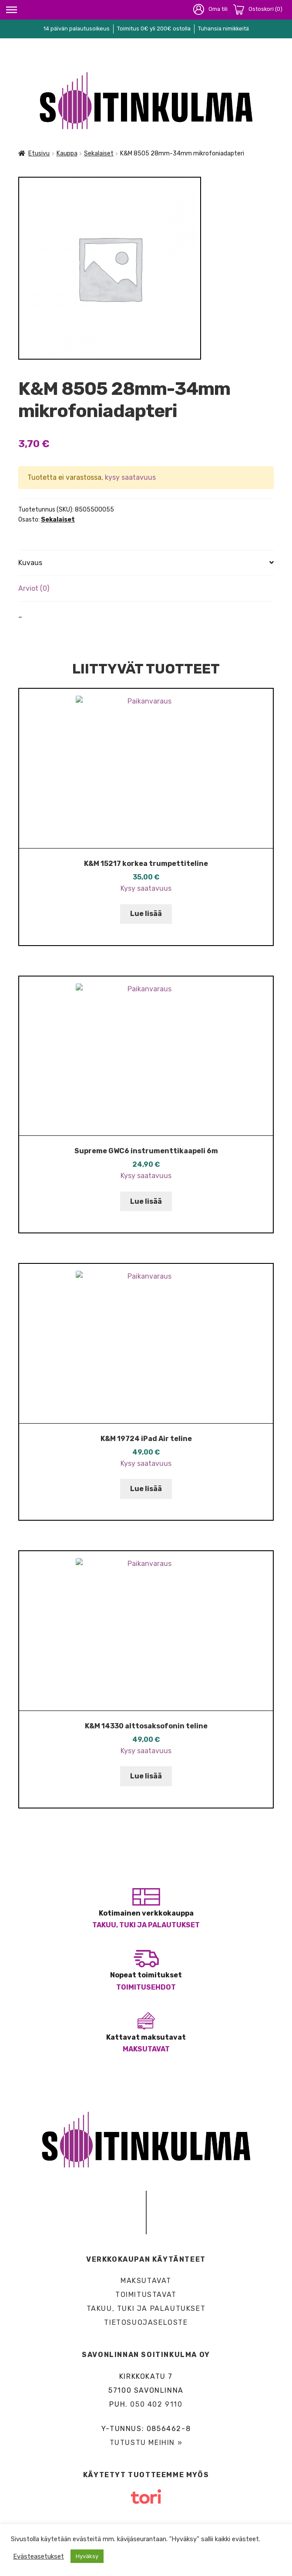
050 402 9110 (156, 2404)
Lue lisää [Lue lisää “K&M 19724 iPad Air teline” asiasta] (146, 1489)
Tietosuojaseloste (146, 2322)
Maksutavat (146, 2049)
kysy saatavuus (130, 477)
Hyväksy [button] (87, 2556)
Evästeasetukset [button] (38, 2556)
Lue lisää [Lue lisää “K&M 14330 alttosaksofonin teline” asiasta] (146, 1776)
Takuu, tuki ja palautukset (146, 1925)
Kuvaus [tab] (30, 563)
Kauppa (67, 153)
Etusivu (39, 153)
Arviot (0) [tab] (33, 588)
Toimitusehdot (146, 1987)
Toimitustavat (146, 2294)
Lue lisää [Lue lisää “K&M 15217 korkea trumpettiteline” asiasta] (146, 913)
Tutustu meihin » (146, 2442)
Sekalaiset (99, 153)
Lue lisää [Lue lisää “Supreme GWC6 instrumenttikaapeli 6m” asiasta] (146, 1201)
